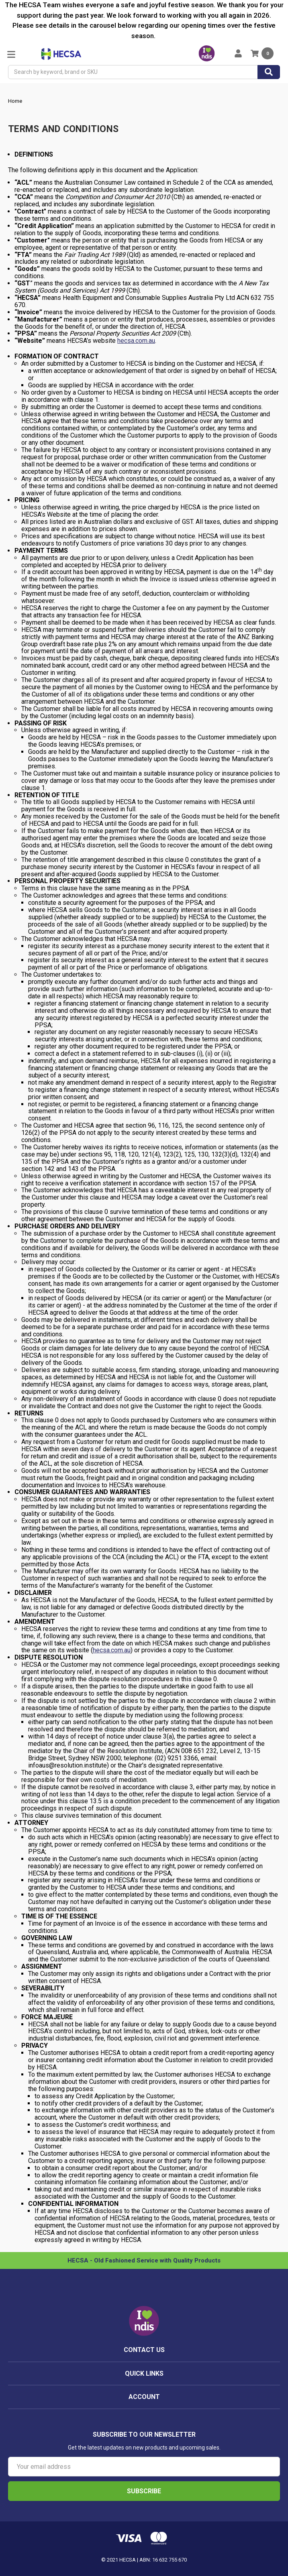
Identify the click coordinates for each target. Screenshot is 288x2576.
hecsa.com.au (136, 340)
